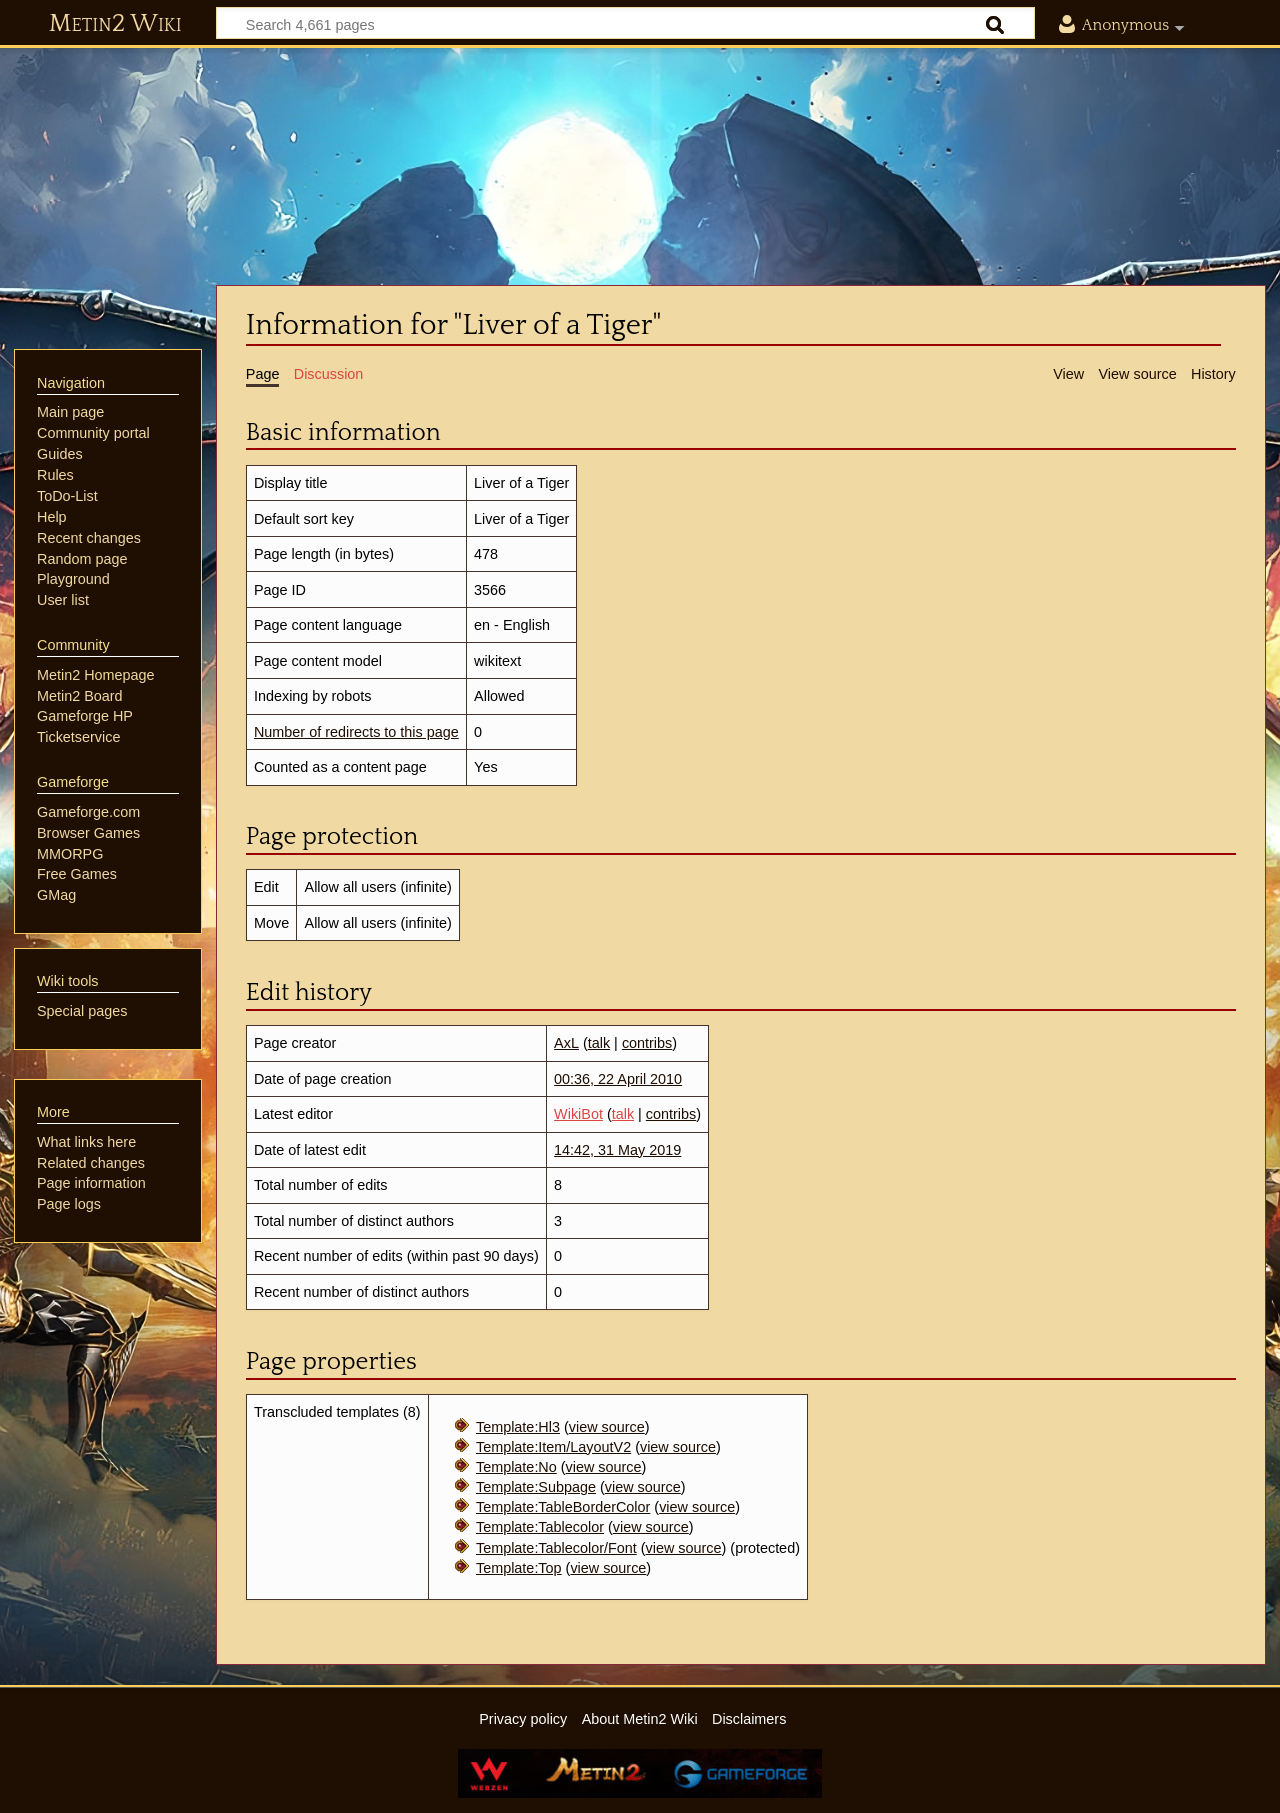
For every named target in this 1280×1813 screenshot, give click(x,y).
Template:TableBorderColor (563, 1507)
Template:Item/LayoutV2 (553, 1447)
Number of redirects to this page (356, 732)
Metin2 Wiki (115, 24)
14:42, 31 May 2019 (617, 1150)
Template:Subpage (536, 1487)
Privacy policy (523, 1719)
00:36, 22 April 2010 (618, 1079)
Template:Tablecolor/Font (556, 1548)
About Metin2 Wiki (640, 1719)
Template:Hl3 (518, 1427)
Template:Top (519, 1568)
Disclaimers (749, 1719)
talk (599, 1043)
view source (607, 1427)
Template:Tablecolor (540, 1527)
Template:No (516, 1467)
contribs (647, 1043)
